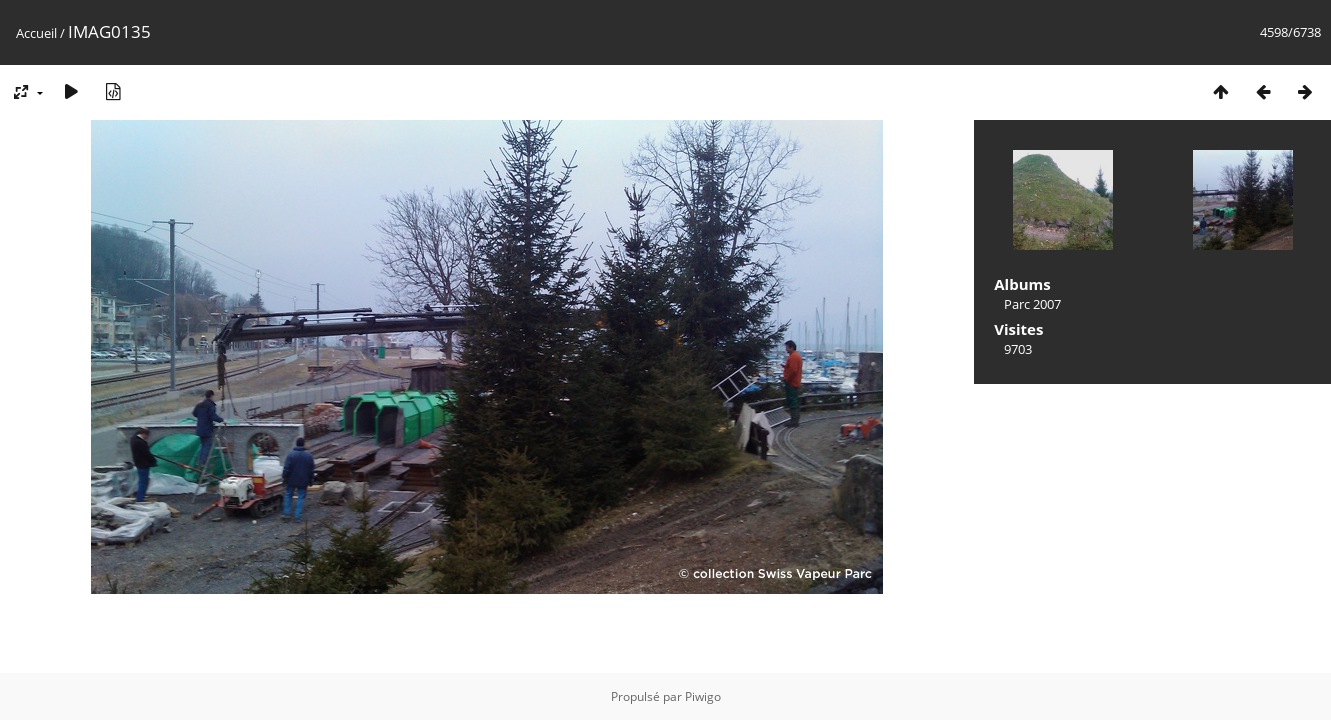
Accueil (36, 33)
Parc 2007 (1032, 304)
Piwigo (703, 696)
